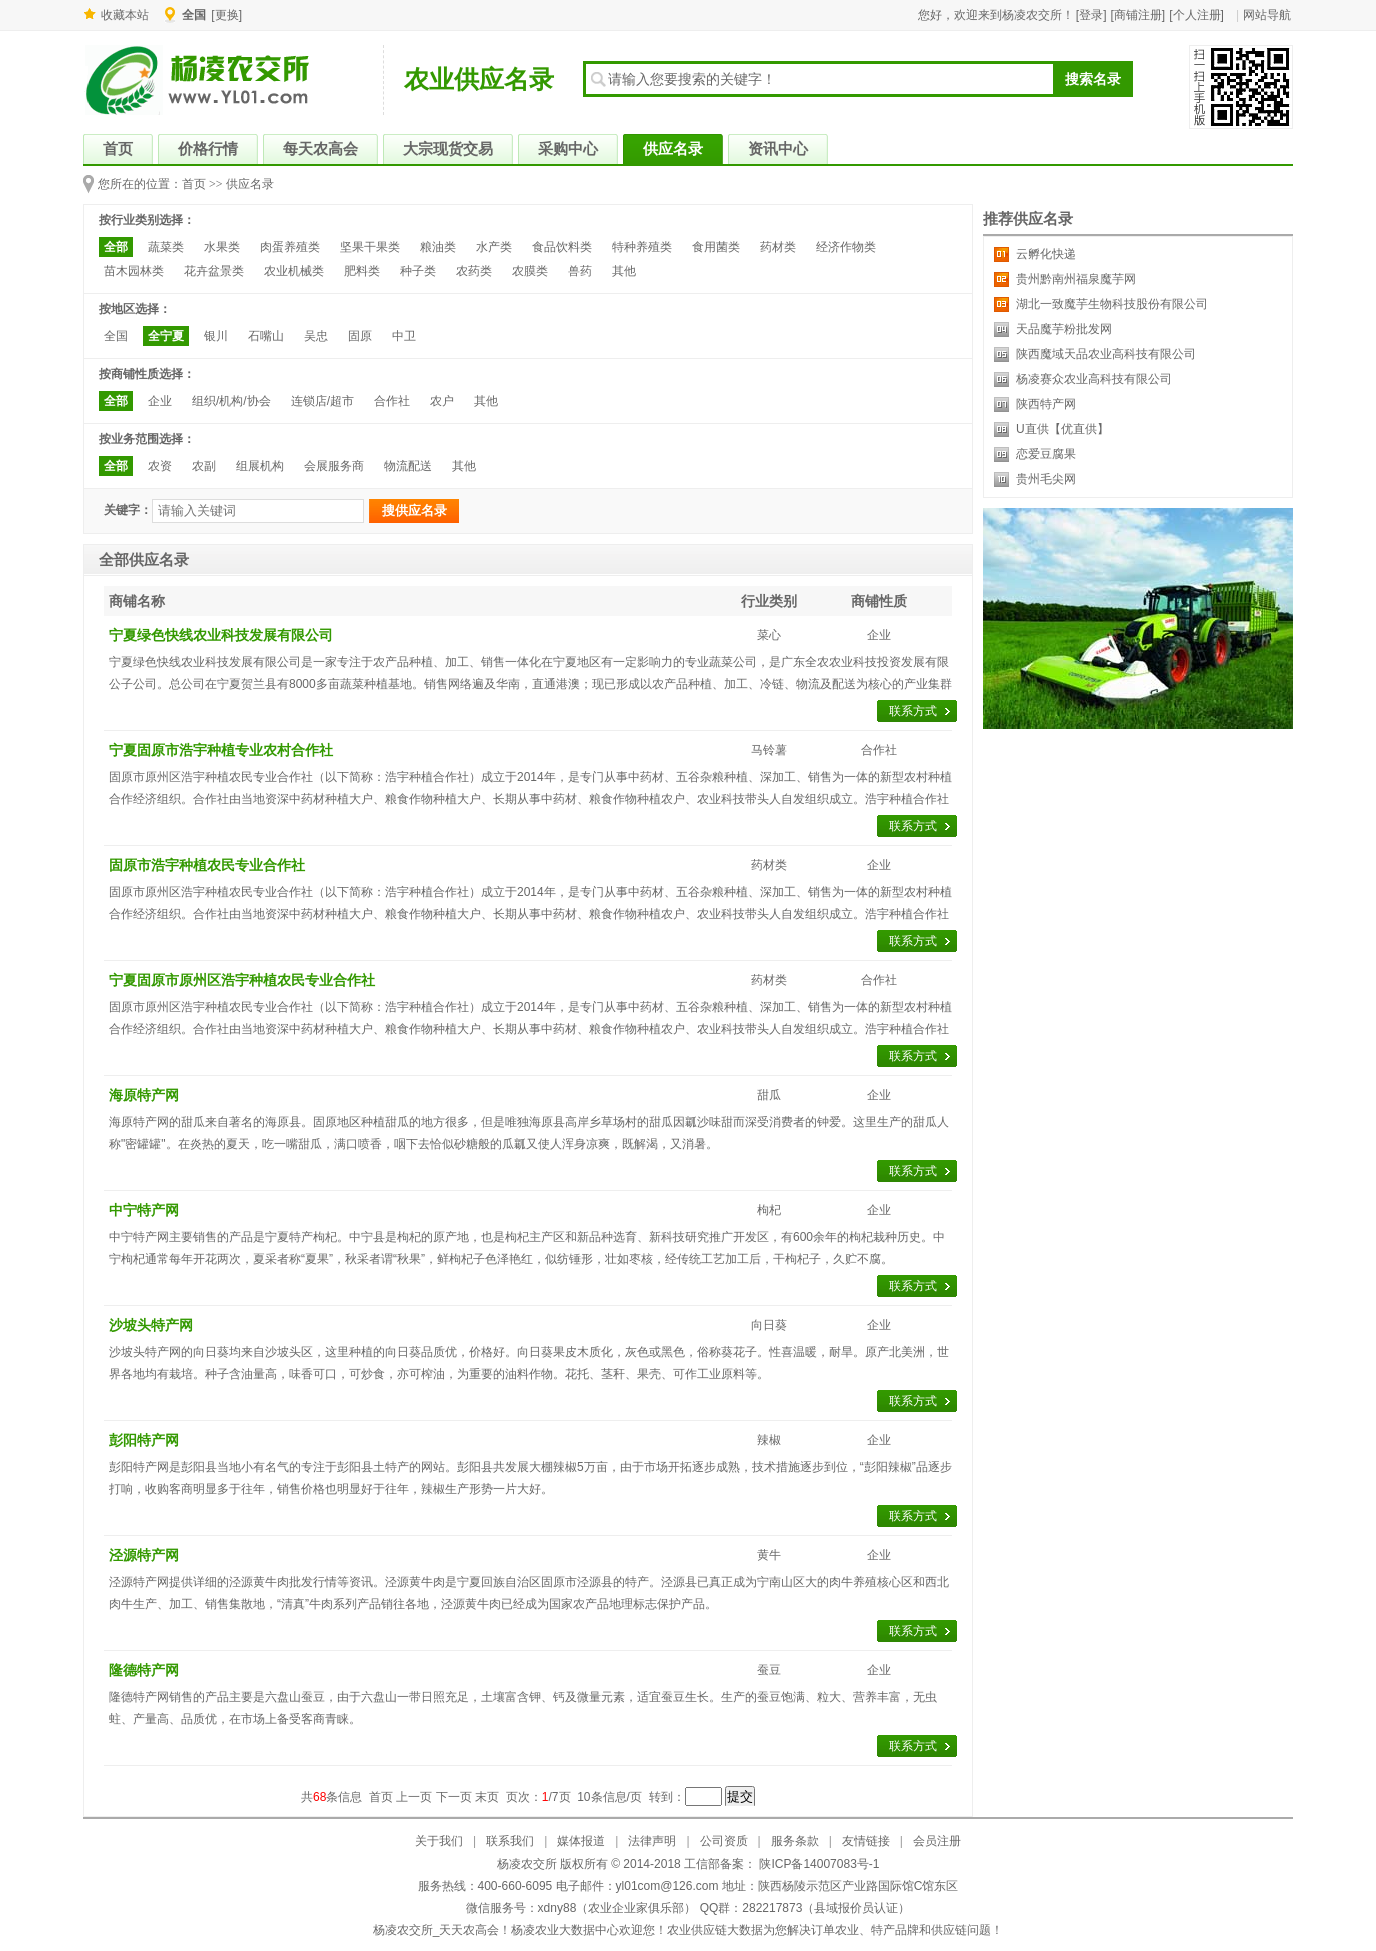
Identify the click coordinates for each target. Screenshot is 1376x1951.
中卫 (404, 336)
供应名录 (250, 184)
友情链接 (866, 1841)
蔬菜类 (166, 247)
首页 (194, 184)
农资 (160, 466)
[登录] (1091, 15)
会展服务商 (334, 466)
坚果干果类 (370, 247)
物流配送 (408, 466)
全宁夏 (166, 336)
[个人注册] (1196, 15)
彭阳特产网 (144, 1440)
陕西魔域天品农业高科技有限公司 (1106, 354)
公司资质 (724, 1841)
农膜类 (530, 271)
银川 (216, 336)
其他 (624, 271)
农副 (204, 466)
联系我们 (510, 1841)
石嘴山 (266, 336)
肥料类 (362, 271)
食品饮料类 (562, 247)
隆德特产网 (144, 1670)
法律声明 (652, 1841)
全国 (116, 336)
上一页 (414, 1797)
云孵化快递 (1046, 254)
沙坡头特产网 (151, 1325)
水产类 (494, 247)
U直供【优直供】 (1062, 429)
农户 (442, 401)
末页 (487, 1797)
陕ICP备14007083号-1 (817, 1864)
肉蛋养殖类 (290, 247)
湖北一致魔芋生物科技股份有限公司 (1112, 304)
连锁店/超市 (322, 401)
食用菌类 (716, 247)
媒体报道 (581, 1841)
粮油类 (438, 247)
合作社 (392, 401)
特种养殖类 (642, 247)
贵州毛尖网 (1046, 479)
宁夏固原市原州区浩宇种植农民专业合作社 (242, 980)
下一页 (454, 1797)
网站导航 (1267, 15)
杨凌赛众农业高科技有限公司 (1094, 379)
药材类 (778, 247)
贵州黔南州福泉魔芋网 (1076, 279)
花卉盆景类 (214, 271)
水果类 (222, 247)
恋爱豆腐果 (1046, 454)
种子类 (418, 271)
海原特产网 (144, 1095)
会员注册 (937, 1841)
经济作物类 (846, 247)
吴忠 (316, 336)
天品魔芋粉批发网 (1064, 329)
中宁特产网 (144, 1210)
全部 (116, 247)
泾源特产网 (144, 1555)
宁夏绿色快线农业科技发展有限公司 (221, 635)
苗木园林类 (134, 271)
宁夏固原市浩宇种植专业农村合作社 (221, 750)
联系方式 (913, 711)
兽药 (580, 271)
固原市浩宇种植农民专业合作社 (207, 865)
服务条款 (795, 1841)
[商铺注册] (1138, 15)
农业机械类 (294, 271)
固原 (360, 336)
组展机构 (260, 466)
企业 (160, 401)
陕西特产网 (1046, 404)
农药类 (474, 271)
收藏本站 (125, 15)
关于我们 (439, 1841)
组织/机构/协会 (231, 401)
